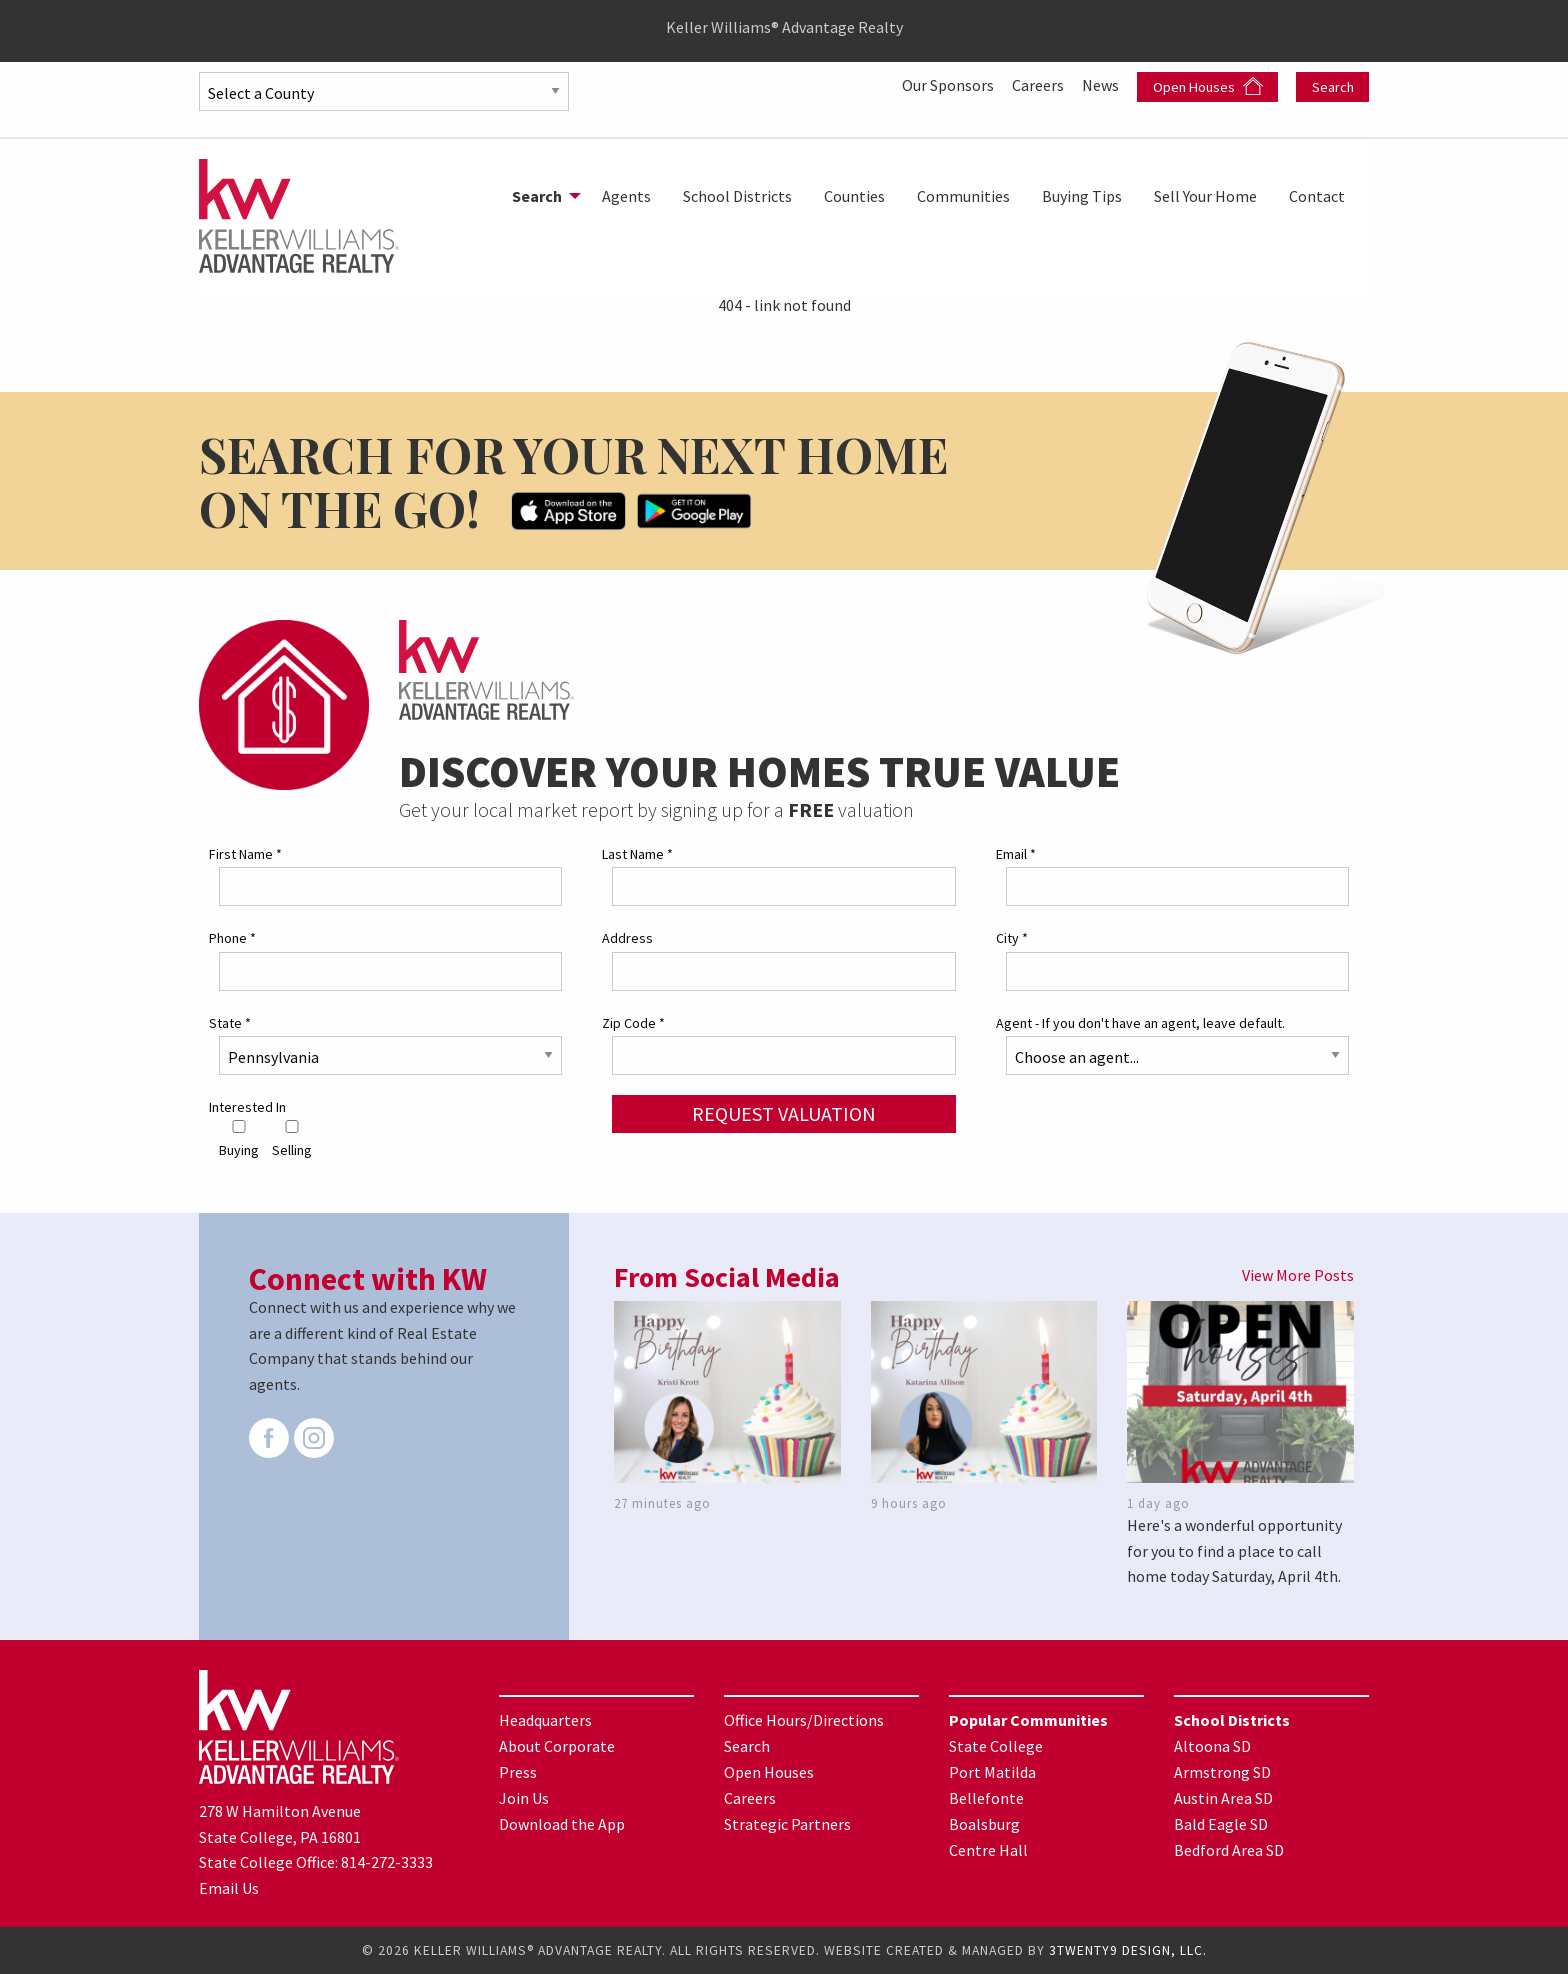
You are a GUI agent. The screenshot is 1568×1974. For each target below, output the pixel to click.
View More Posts (1298, 1275)
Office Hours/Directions (804, 1720)
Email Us (229, 1888)
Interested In (247, 1107)
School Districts (737, 196)
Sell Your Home (1205, 196)
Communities (963, 196)
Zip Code (633, 1023)
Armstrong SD (1222, 1772)
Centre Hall (988, 1850)
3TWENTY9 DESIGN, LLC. (1128, 1950)
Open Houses (1208, 86)
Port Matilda (992, 1772)
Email (1016, 854)
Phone (232, 938)
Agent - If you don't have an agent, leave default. (1140, 1023)
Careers (1039, 85)
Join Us (524, 1798)
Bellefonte (986, 1798)
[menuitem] (541, 196)
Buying (239, 1139)
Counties (854, 196)
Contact (1317, 196)
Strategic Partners (787, 1824)
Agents (626, 196)
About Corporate (557, 1746)
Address (627, 938)
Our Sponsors (949, 85)
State (230, 1023)
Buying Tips (1082, 196)
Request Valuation (784, 1113)
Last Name (637, 854)
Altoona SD (1212, 1746)
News (1102, 85)
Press (518, 1772)
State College (996, 1746)
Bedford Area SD (1229, 1850)
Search (1333, 87)
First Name (245, 854)
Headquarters (545, 1720)
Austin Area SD (1223, 1798)
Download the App (562, 1824)
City (1012, 938)
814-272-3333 (387, 1862)
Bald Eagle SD (1221, 1824)
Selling (292, 1139)
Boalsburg (984, 1824)
